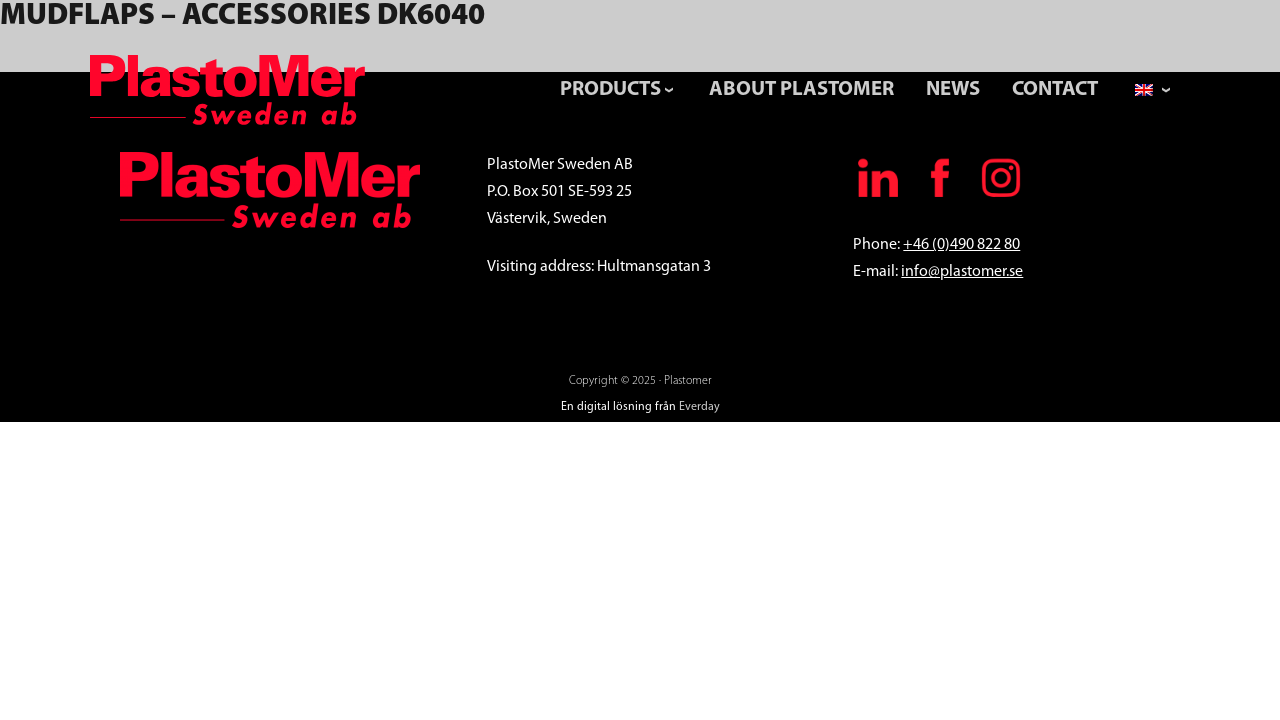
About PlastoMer (801, 89)
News (953, 89)
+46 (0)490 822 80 (961, 245)
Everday (699, 407)
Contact (1055, 89)
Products (610, 89)
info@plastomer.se (962, 272)
